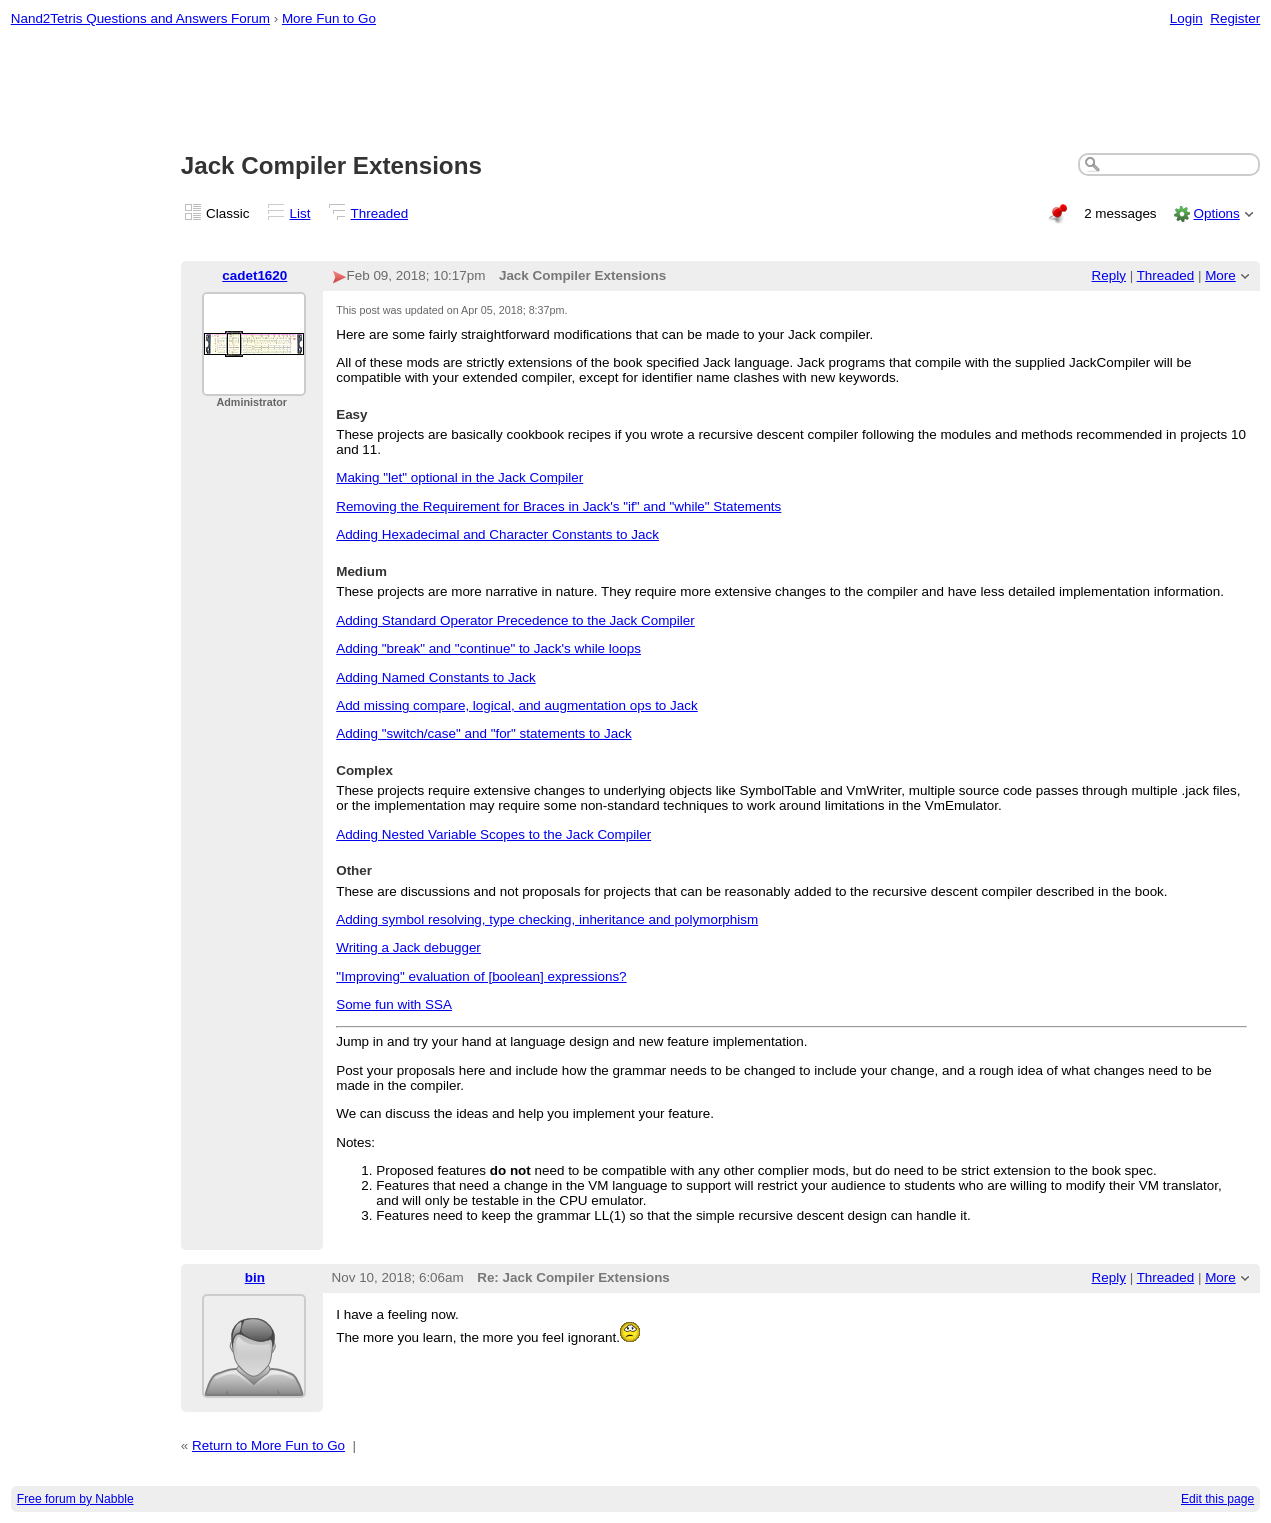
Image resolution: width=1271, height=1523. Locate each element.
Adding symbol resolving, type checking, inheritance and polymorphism (547, 919)
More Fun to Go (329, 18)
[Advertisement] (636, 91)
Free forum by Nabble (75, 1499)
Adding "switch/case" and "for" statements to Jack (483, 733)
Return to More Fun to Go (268, 1445)
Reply (1109, 275)
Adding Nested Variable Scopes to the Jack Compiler (493, 834)
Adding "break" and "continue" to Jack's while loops (488, 648)
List (300, 213)
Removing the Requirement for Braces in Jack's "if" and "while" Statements (558, 506)
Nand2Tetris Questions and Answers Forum (140, 18)
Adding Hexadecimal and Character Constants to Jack (497, 534)
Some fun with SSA (394, 1004)
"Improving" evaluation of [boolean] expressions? (481, 976)
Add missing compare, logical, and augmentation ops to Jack (517, 705)
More (1220, 275)
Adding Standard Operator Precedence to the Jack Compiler (515, 620)
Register (1235, 18)
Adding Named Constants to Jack (435, 677)
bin (255, 1277)
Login (1186, 18)
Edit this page (1217, 1499)
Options (1216, 213)
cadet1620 (254, 275)
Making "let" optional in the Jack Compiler (459, 477)
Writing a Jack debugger (408, 947)
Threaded (380, 213)
